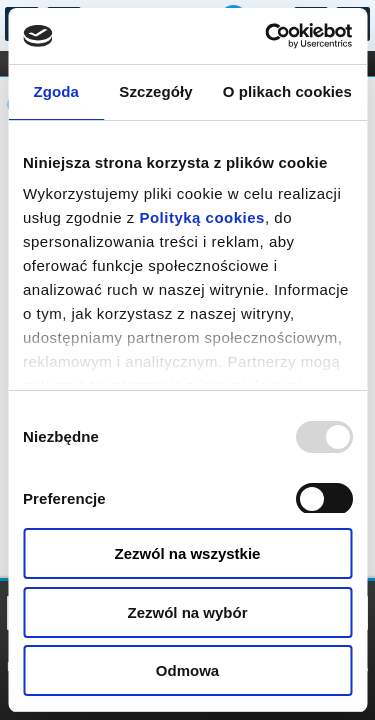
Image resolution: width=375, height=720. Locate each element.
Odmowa (187, 670)
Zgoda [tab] (56, 91)
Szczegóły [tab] (155, 91)
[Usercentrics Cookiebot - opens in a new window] (267, 36)
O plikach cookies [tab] (287, 91)
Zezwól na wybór (187, 612)
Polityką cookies (202, 217)
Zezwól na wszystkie (188, 553)
